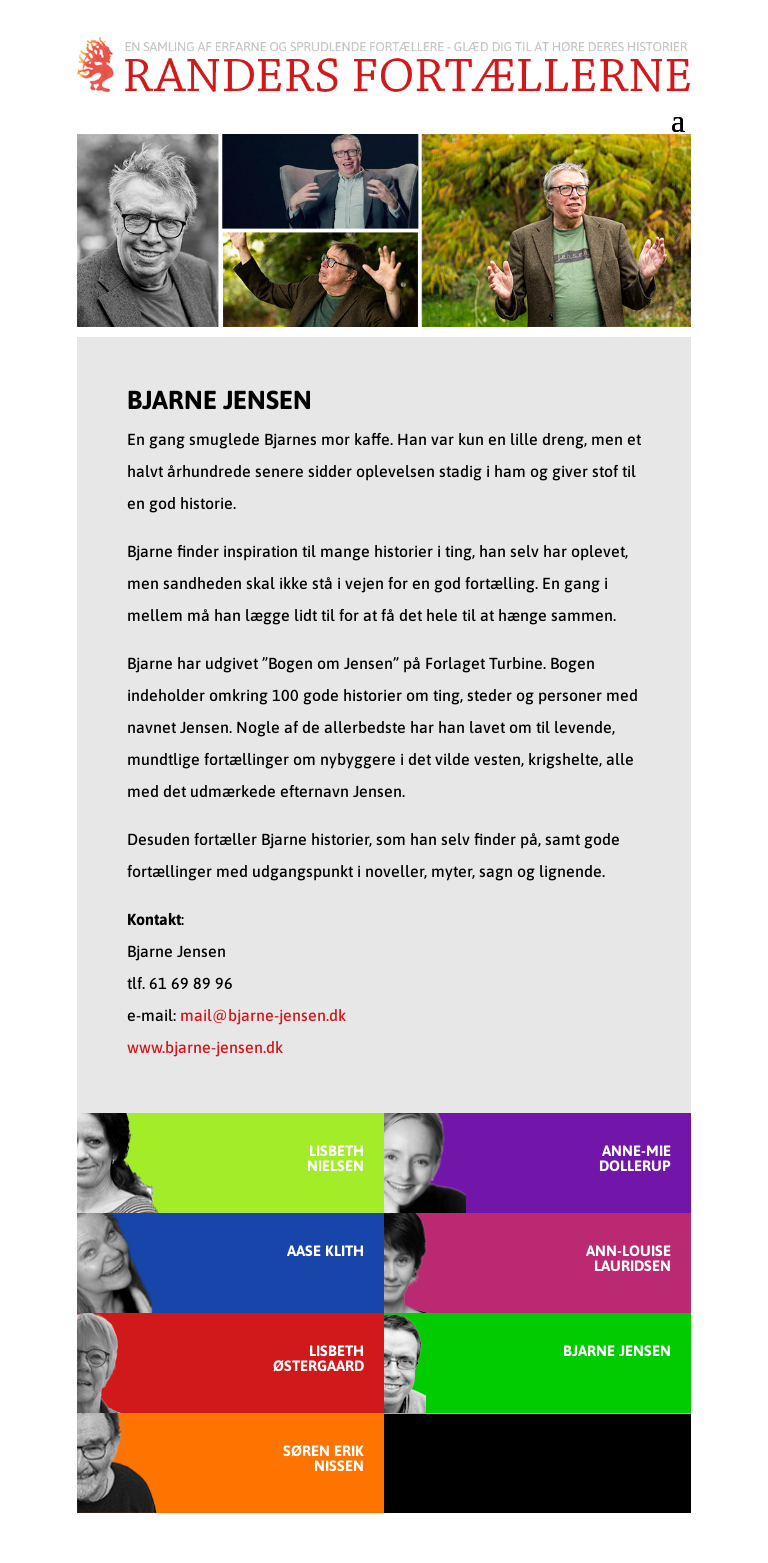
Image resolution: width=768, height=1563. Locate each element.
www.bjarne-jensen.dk (205, 1047)
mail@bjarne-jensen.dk (263, 1015)
